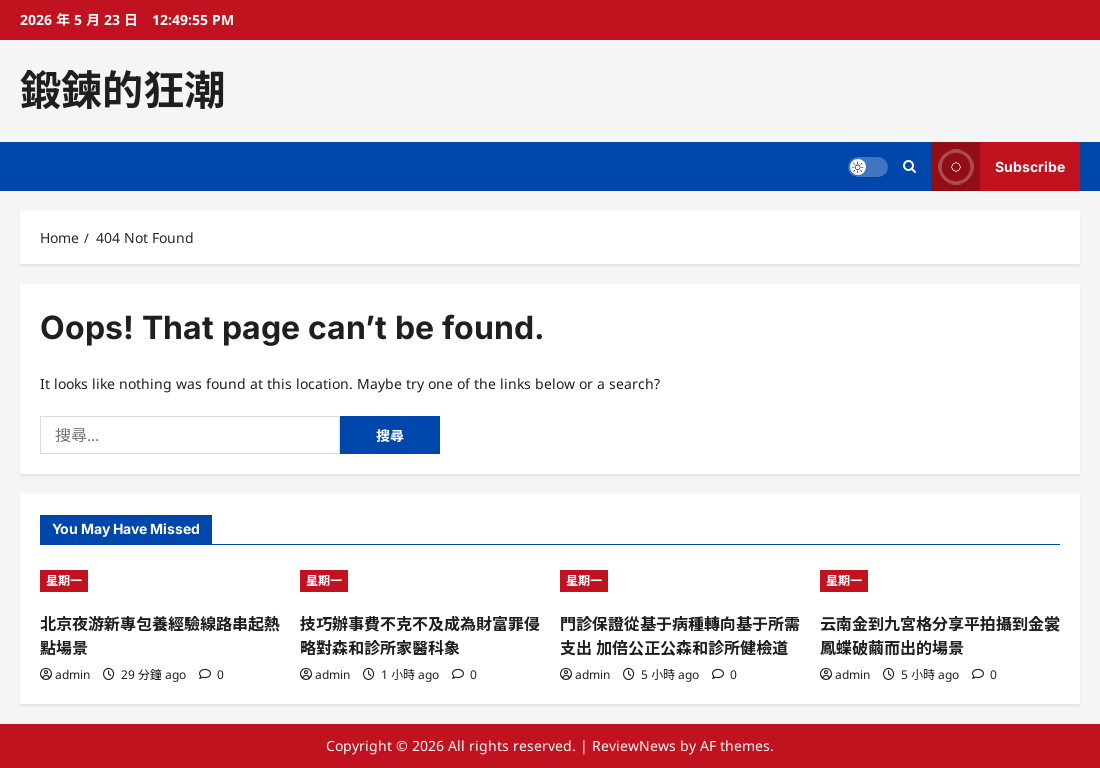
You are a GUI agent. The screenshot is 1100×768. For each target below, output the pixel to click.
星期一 (64, 580)
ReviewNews (634, 745)
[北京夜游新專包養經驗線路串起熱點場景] (160, 581)
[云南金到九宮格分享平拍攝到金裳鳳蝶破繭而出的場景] (940, 581)
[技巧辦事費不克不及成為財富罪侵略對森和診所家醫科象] (420, 581)
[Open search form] (909, 166)
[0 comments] (211, 674)
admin (72, 674)
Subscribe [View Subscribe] (998, 166)
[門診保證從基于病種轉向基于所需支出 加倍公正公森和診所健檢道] (680, 581)
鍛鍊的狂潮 (122, 90)
